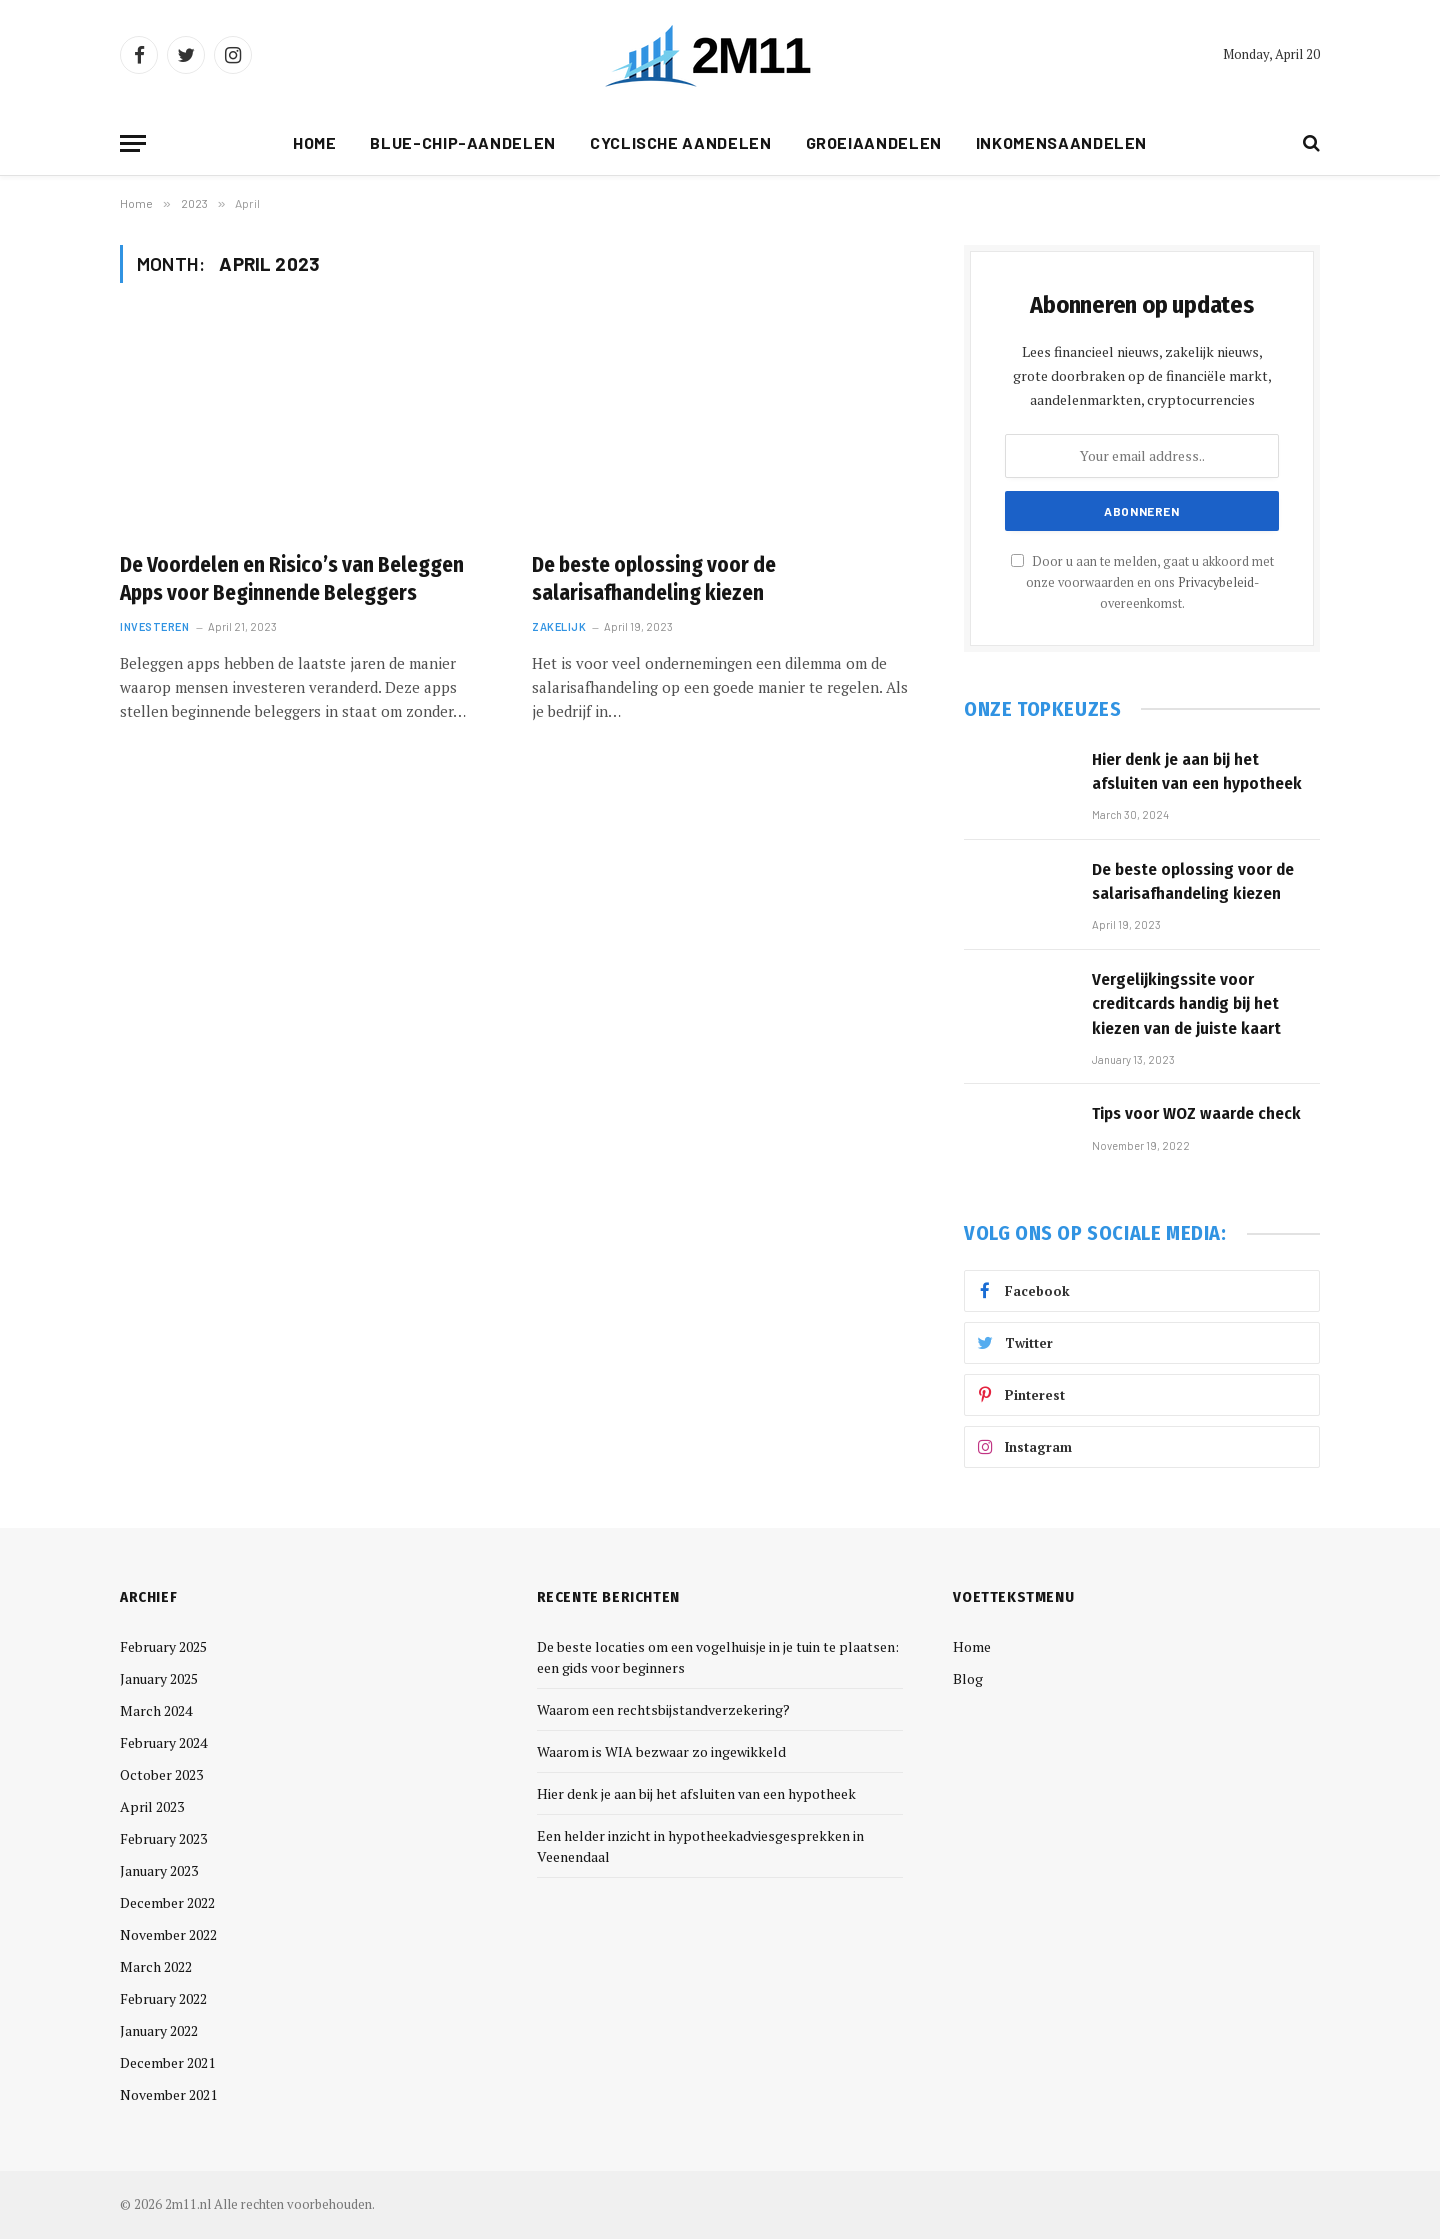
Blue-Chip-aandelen (463, 142)
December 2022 (167, 1902)
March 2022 (156, 1966)
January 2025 (159, 1678)
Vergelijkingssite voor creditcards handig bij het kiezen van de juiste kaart (1186, 1004)
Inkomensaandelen (1061, 142)
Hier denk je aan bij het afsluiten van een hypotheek (1197, 771)
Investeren (155, 626)
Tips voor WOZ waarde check (1196, 1113)
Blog (968, 1678)
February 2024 (163, 1742)
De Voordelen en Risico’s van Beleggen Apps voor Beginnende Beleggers (292, 579)
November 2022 (168, 1934)
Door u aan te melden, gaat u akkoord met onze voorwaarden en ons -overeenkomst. (1142, 583)
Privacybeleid (1216, 582)
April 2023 (152, 1806)
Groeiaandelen (874, 142)
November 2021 (168, 2094)
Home (315, 142)
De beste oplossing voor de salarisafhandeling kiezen (654, 579)
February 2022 (163, 1998)
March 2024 (156, 1710)
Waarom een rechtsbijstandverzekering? (663, 1709)
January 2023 (159, 1870)
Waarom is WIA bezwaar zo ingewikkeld (661, 1751)
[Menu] (133, 143)
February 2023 (163, 1838)
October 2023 (161, 1774)
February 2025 (163, 1646)
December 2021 (167, 2062)
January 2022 (159, 2030)
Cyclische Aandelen (681, 142)
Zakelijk (559, 626)
